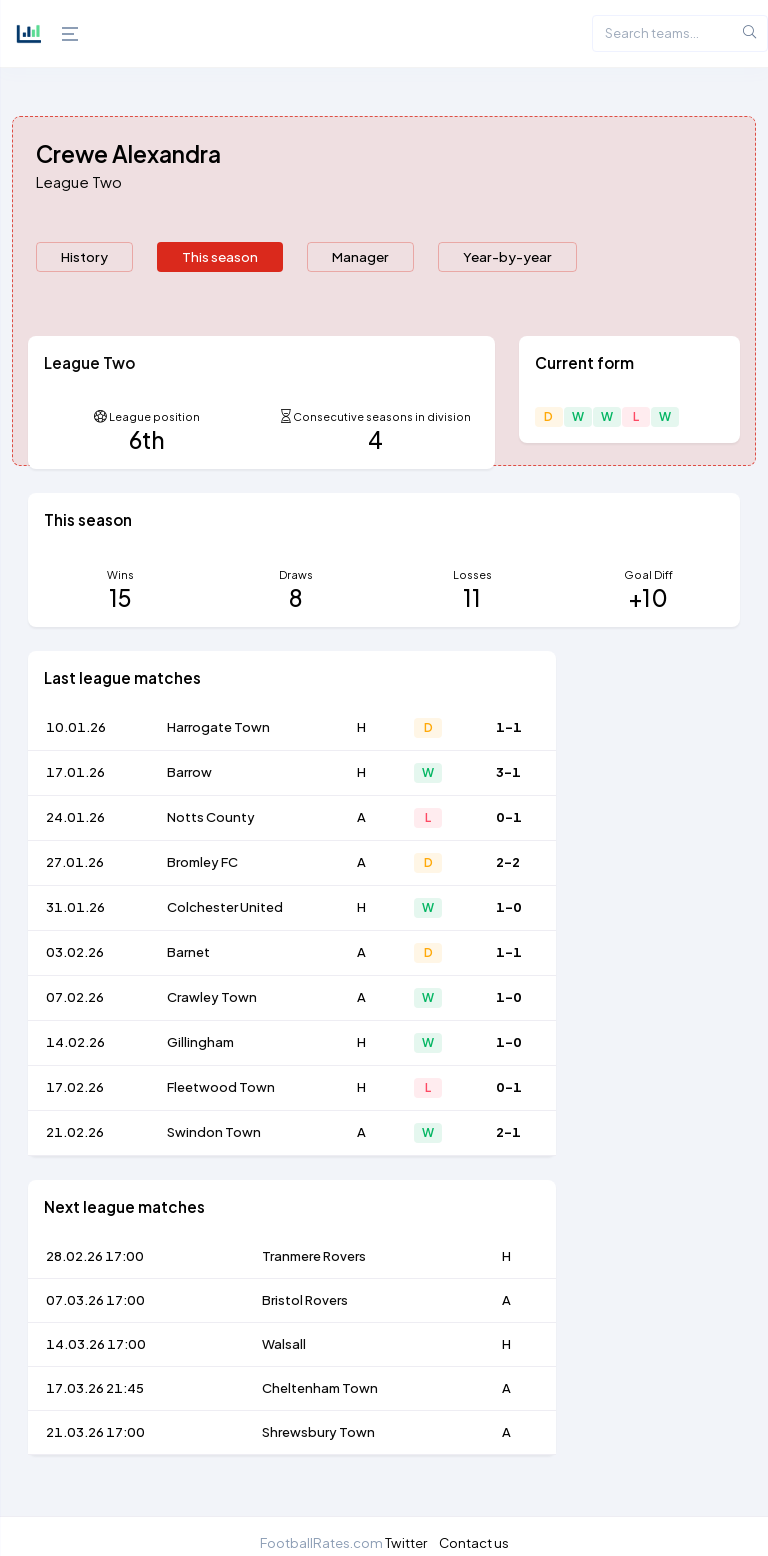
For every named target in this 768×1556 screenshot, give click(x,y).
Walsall (284, 1344)
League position (154, 416)
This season (220, 256)
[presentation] (84, 257)
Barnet (188, 952)
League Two (79, 181)
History (84, 256)
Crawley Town (212, 997)
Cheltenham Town (320, 1388)
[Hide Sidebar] (65, 34)
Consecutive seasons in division (382, 416)
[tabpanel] (384, 907)
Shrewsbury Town (318, 1432)
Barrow (189, 772)
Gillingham (200, 1042)
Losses (472, 574)
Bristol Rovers (305, 1300)
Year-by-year (507, 256)
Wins (120, 574)
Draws (296, 574)
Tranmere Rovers (314, 1256)
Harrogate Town (218, 727)
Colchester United (225, 907)
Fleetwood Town (221, 1087)
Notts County (211, 817)
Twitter (406, 1542)
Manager (360, 256)
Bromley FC (202, 862)
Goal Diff (648, 574)
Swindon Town (214, 1132)
